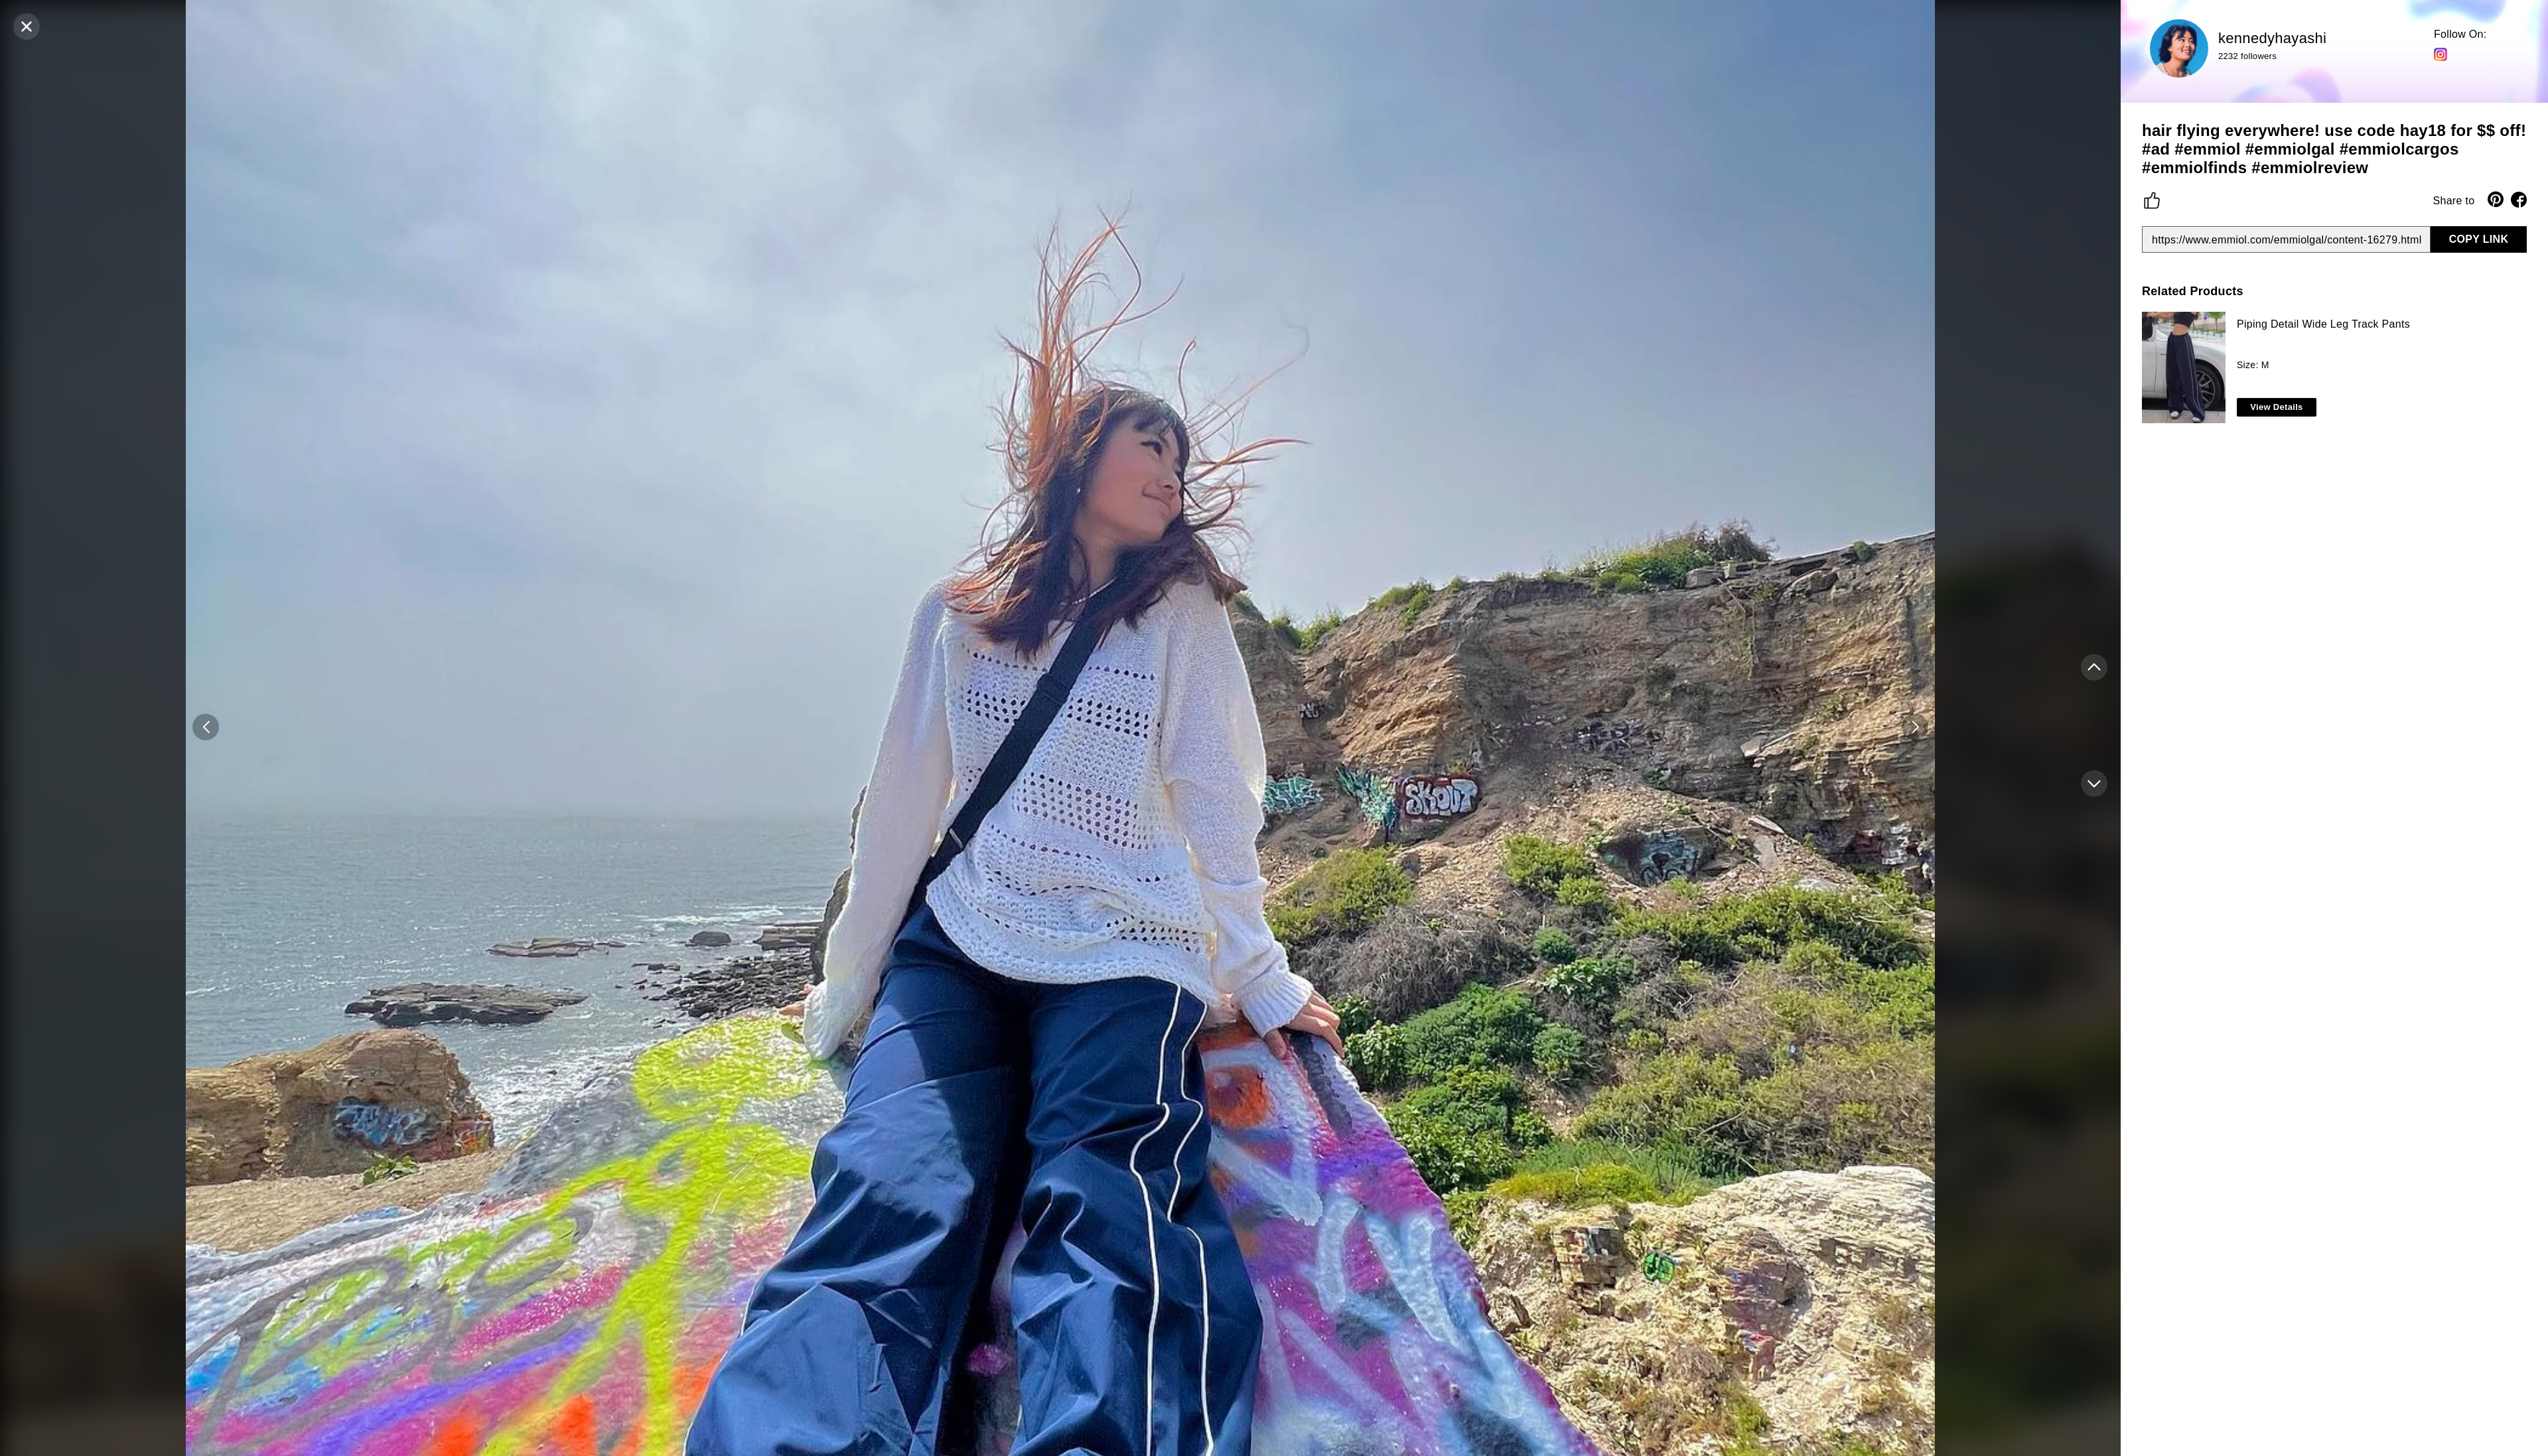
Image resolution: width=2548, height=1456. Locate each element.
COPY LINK (2479, 239)
